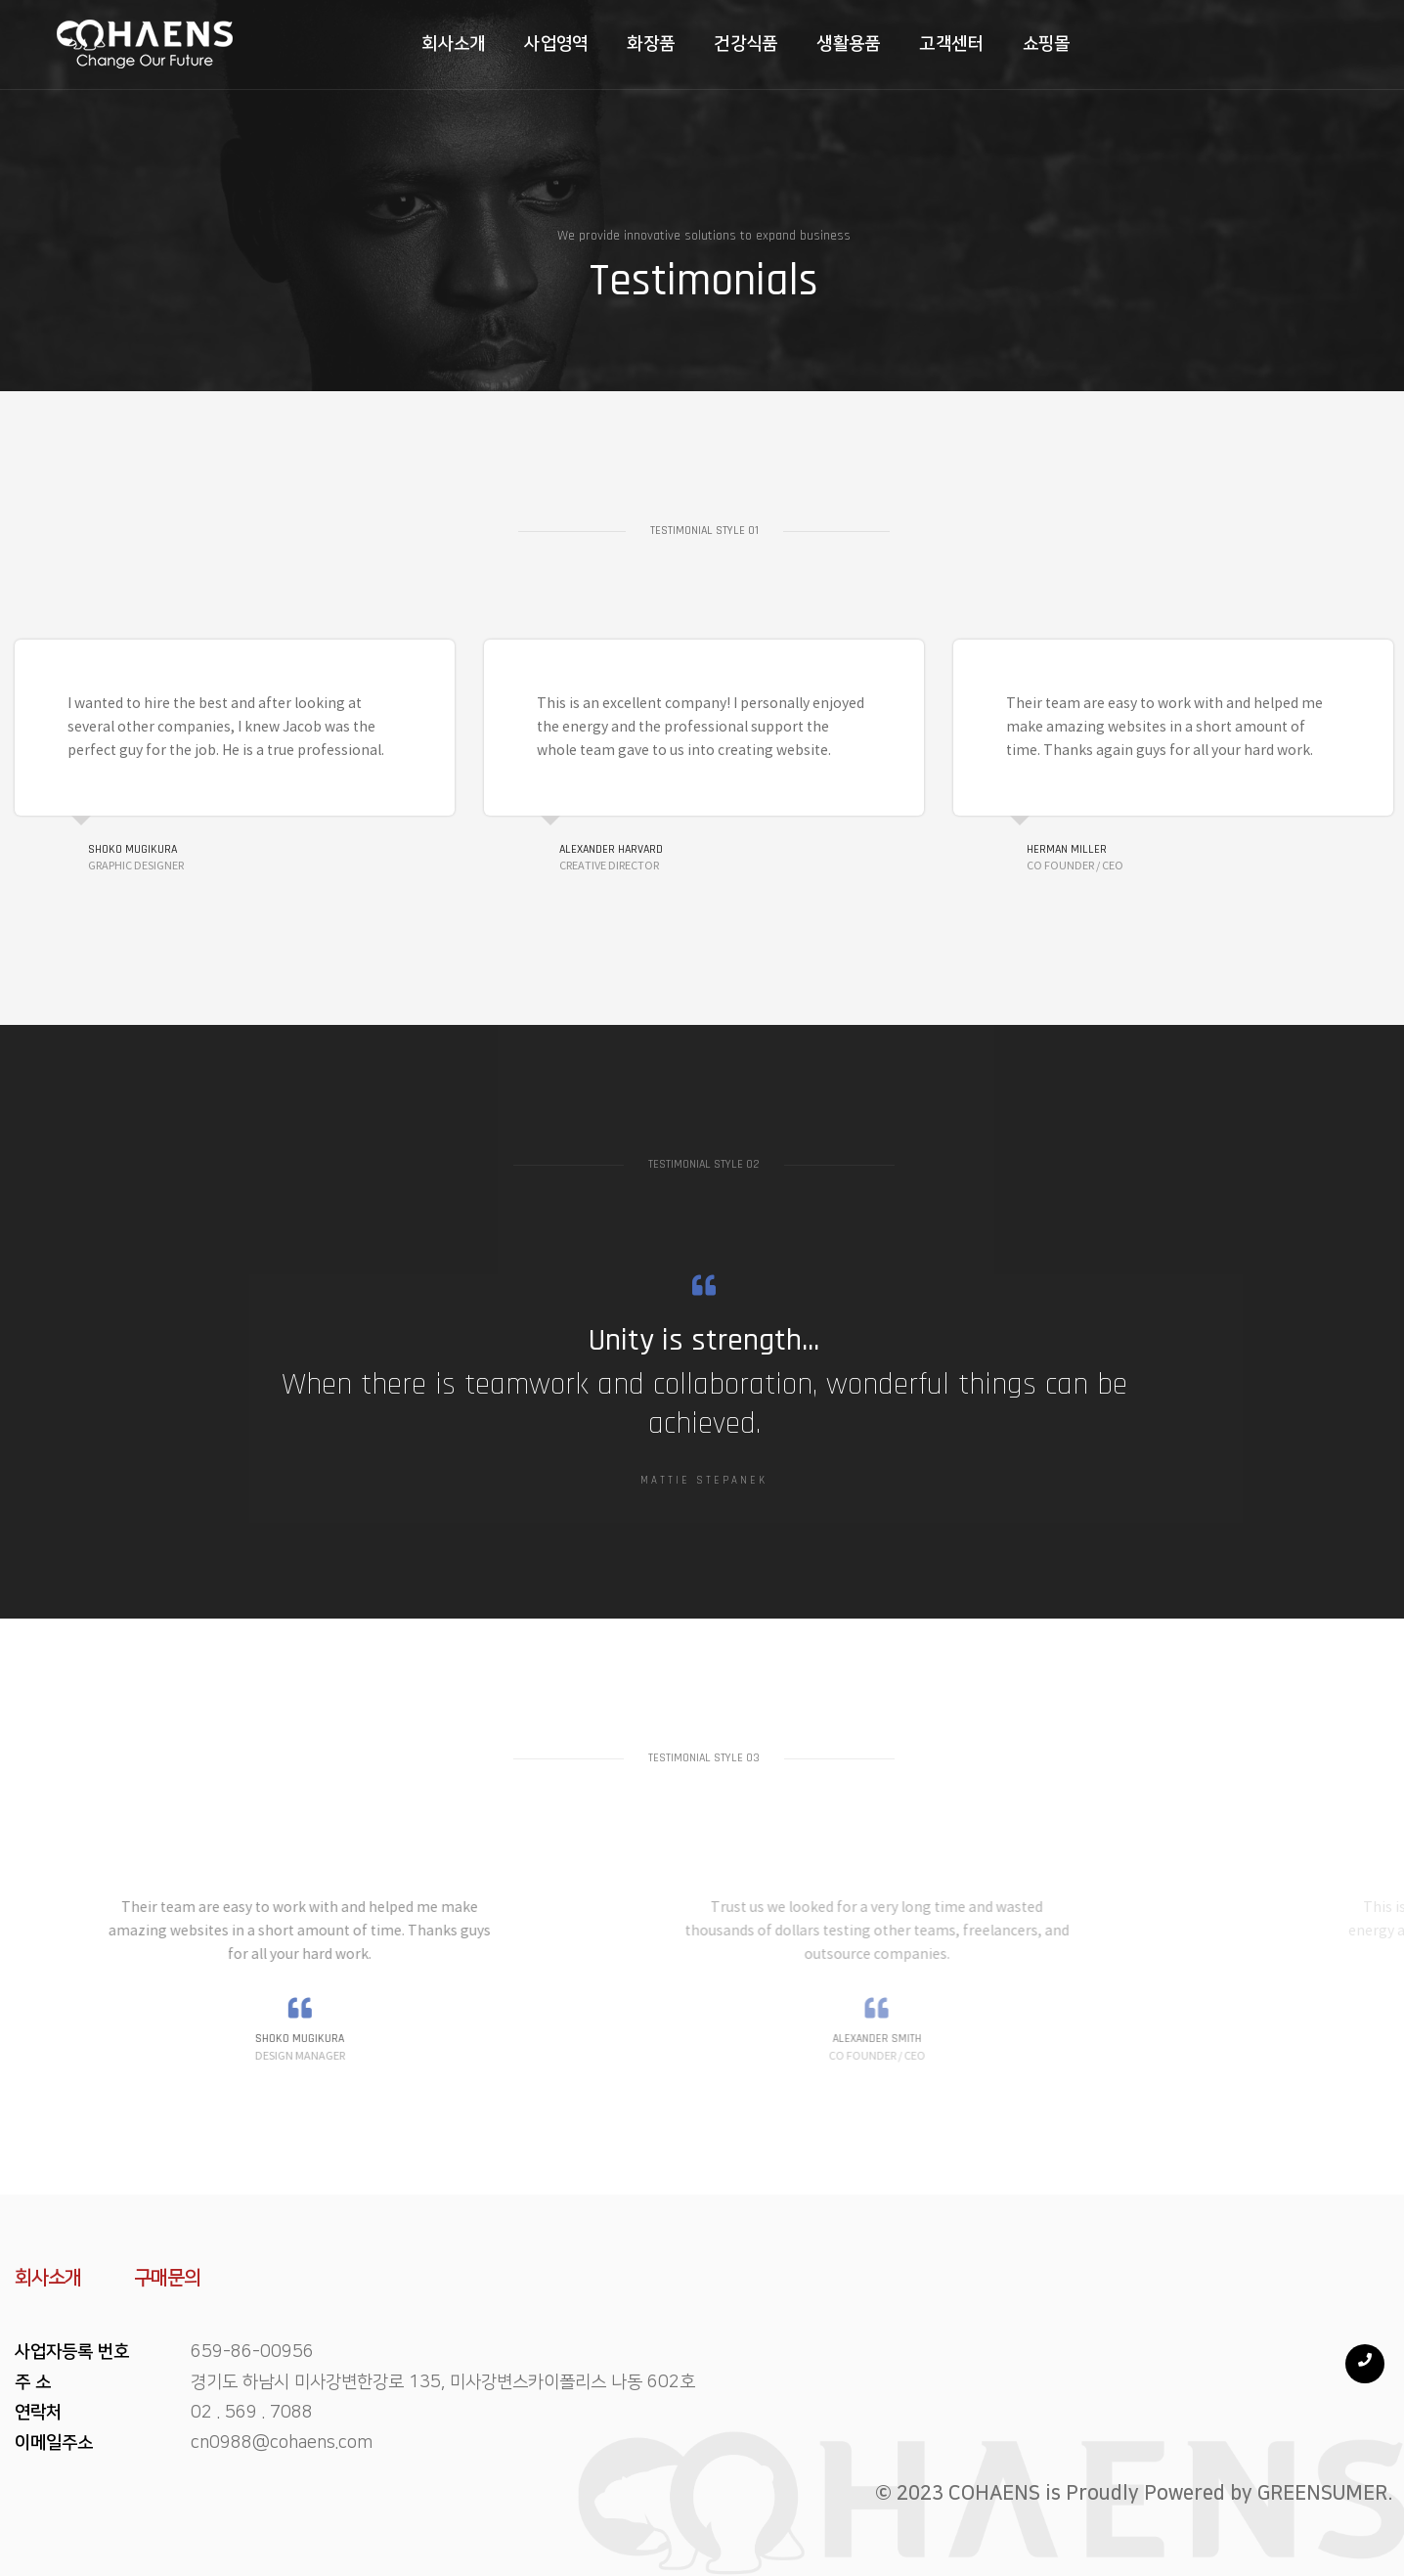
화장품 (608, 41)
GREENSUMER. (1325, 2493)
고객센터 (908, 41)
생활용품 (805, 41)
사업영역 (513, 41)
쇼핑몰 (1003, 41)
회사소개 (409, 41)
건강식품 (701, 41)
